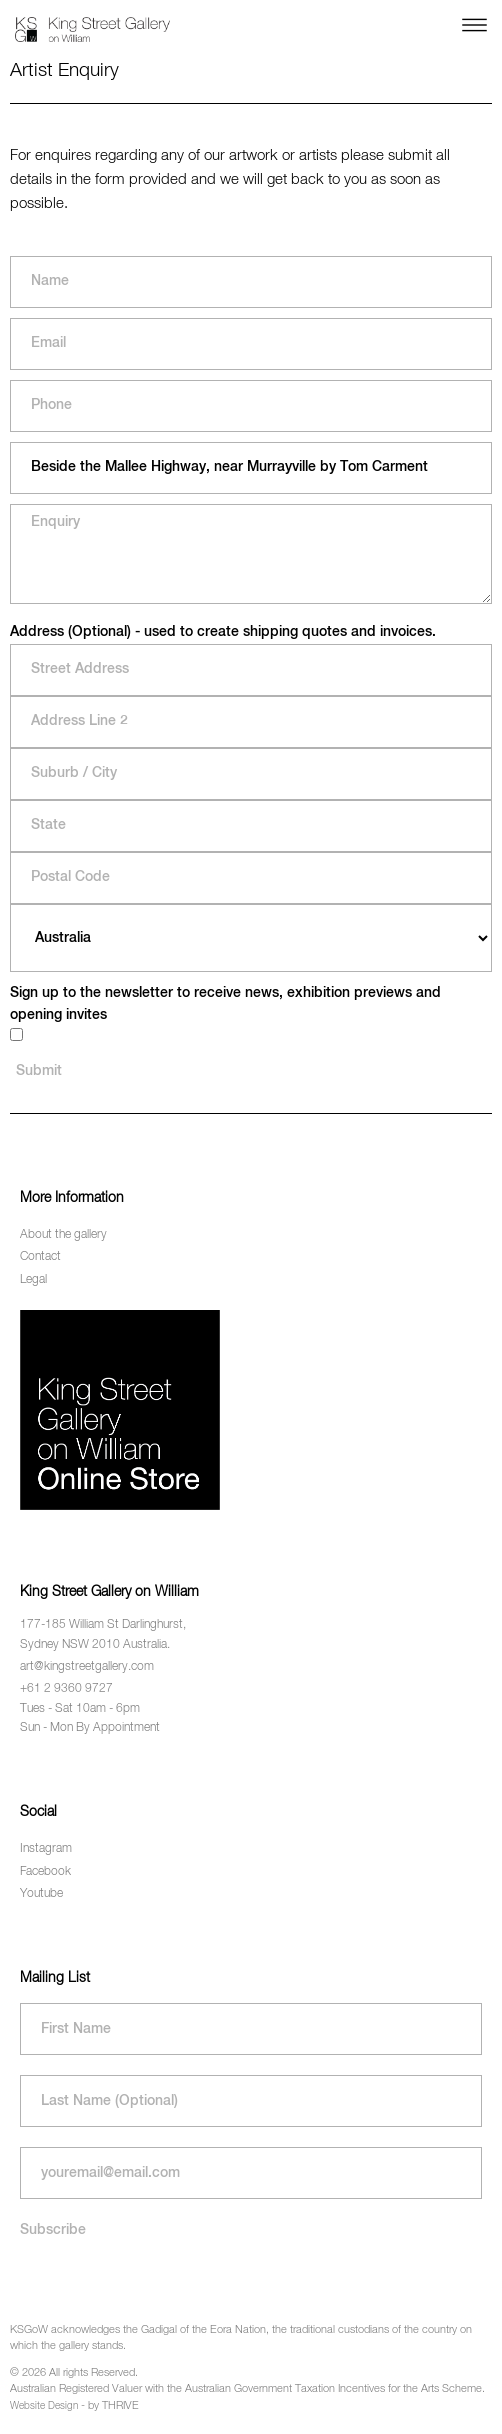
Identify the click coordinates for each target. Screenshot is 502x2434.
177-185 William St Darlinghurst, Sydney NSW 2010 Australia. (103, 1634)
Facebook (45, 1872)
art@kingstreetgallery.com (87, 1667)
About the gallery (63, 1235)
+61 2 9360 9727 (66, 1689)
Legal (33, 1280)
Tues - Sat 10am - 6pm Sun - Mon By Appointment (90, 1718)
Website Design (44, 2406)
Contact (40, 1257)
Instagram (46, 1849)
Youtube (41, 1894)
